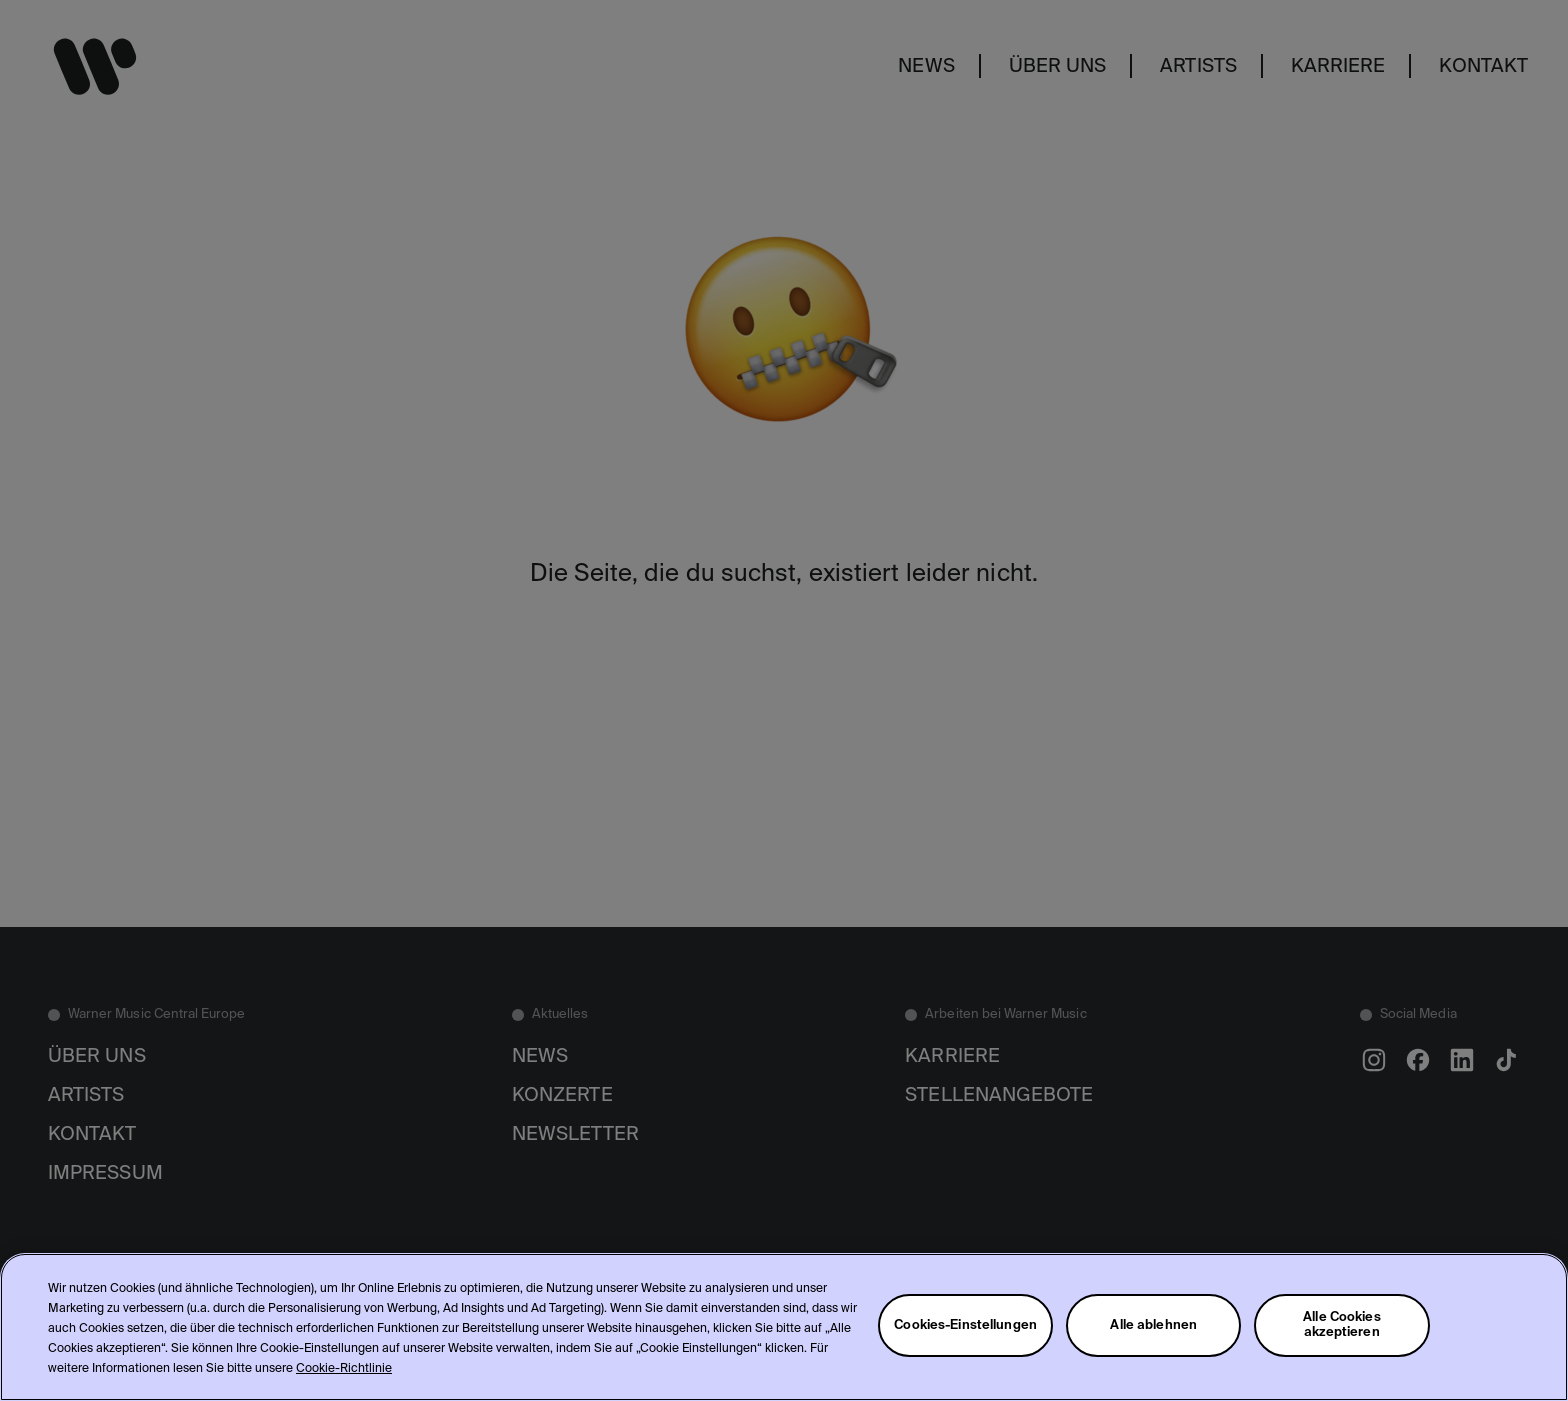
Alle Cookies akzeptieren (1342, 1325)
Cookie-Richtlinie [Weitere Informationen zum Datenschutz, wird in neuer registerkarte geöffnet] (344, 1369)
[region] (784, 1327)
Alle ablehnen (1153, 1325)
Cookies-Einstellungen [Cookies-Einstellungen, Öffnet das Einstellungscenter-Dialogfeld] (965, 1325)
